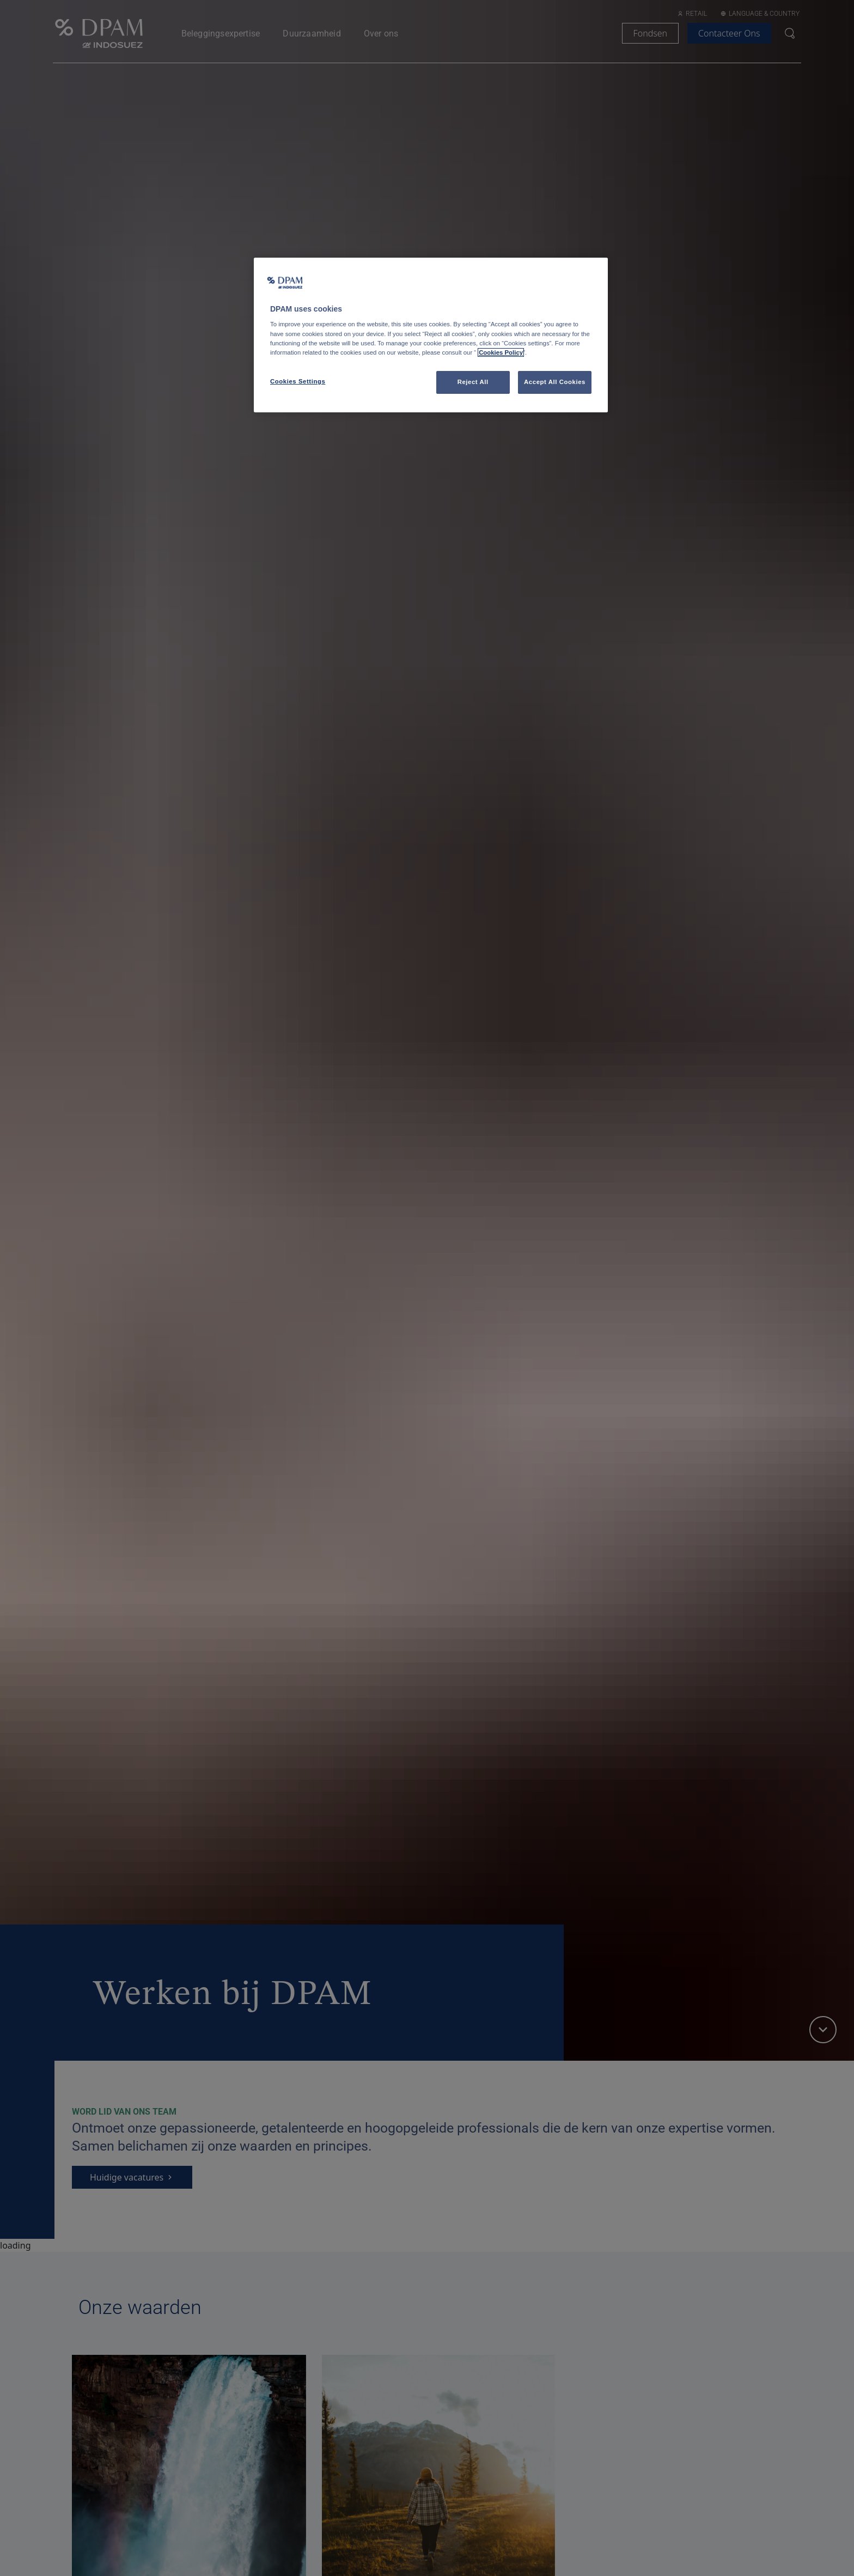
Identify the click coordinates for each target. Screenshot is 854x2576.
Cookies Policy (501, 352)
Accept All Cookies (554, 382)
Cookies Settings (297, 381)
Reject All (473, 382)
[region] (431, 335)
